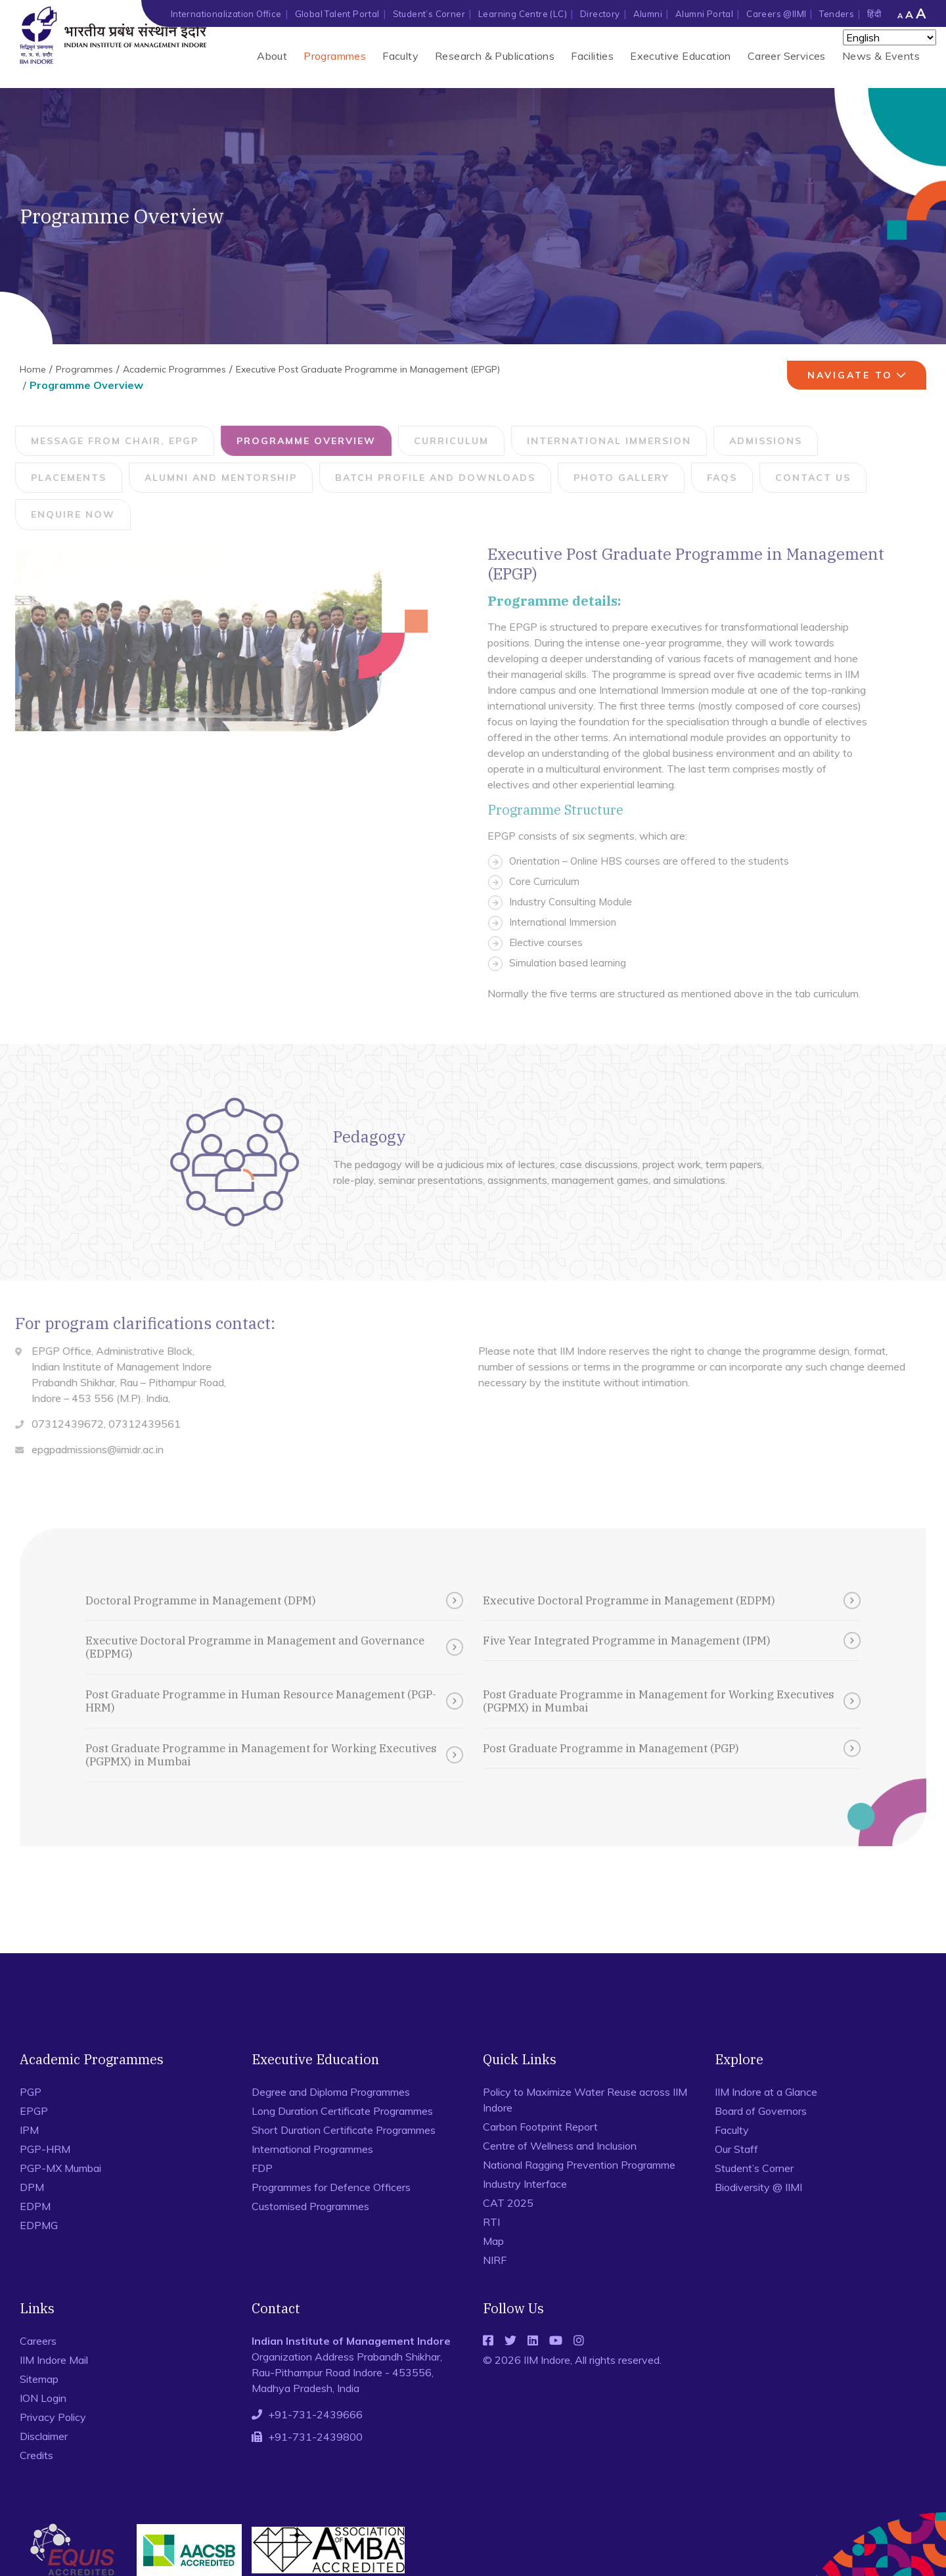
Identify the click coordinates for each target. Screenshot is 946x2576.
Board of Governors (761, 2110)
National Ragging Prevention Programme (579, 2164)
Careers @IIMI (776, 14)
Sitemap (39, 2378)
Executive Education (680, 55)
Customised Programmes (310, 2206)
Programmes (335, 55)
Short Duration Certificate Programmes (344, 2129)
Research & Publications (494, 55)
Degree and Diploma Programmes (331, 2091)
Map (493, 2241)
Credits (36, 2455)
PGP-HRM (45, 2149)
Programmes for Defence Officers (331, 2187)
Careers (38, 2340)
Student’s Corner (429, 14)
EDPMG (39, 2225)
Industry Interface (525, 2183)
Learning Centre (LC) (522, 14)
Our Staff (736, 2149)
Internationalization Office (226, 14)
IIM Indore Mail (54, 2359)
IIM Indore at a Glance (766, 2091)
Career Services (787, 55)
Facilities (592, 55)
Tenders (836, 14)
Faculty (400, 55)
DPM (32, 2187)
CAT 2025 (508, 2202)
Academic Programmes (174, 369)
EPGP (34, 2110)
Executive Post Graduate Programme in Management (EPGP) (368, 369)
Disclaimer (44, 2436)
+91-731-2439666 (315, 2414)
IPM (29, 2129)
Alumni (647, 14)
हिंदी (874, 14)
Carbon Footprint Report (540, 2126)
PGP (30, 2091)
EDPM (35, 2206)
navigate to (858, 375)
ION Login (43, 2398)
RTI (491, 2221)
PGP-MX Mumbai (60, 2168)
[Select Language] (889, 37)
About (272, 55)
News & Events (881, 55)
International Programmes (312, 2149)
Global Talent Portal (337, 14)
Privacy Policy (53, 2417)
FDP (262, 2168)
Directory (600, 14)
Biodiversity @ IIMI (758, 2187)
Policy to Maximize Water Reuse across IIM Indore (585, 2099)
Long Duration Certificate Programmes (342, 2110)
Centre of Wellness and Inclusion (560, 2145)
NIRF (495, 2260)
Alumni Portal (704, 14)
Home (33, 369)
